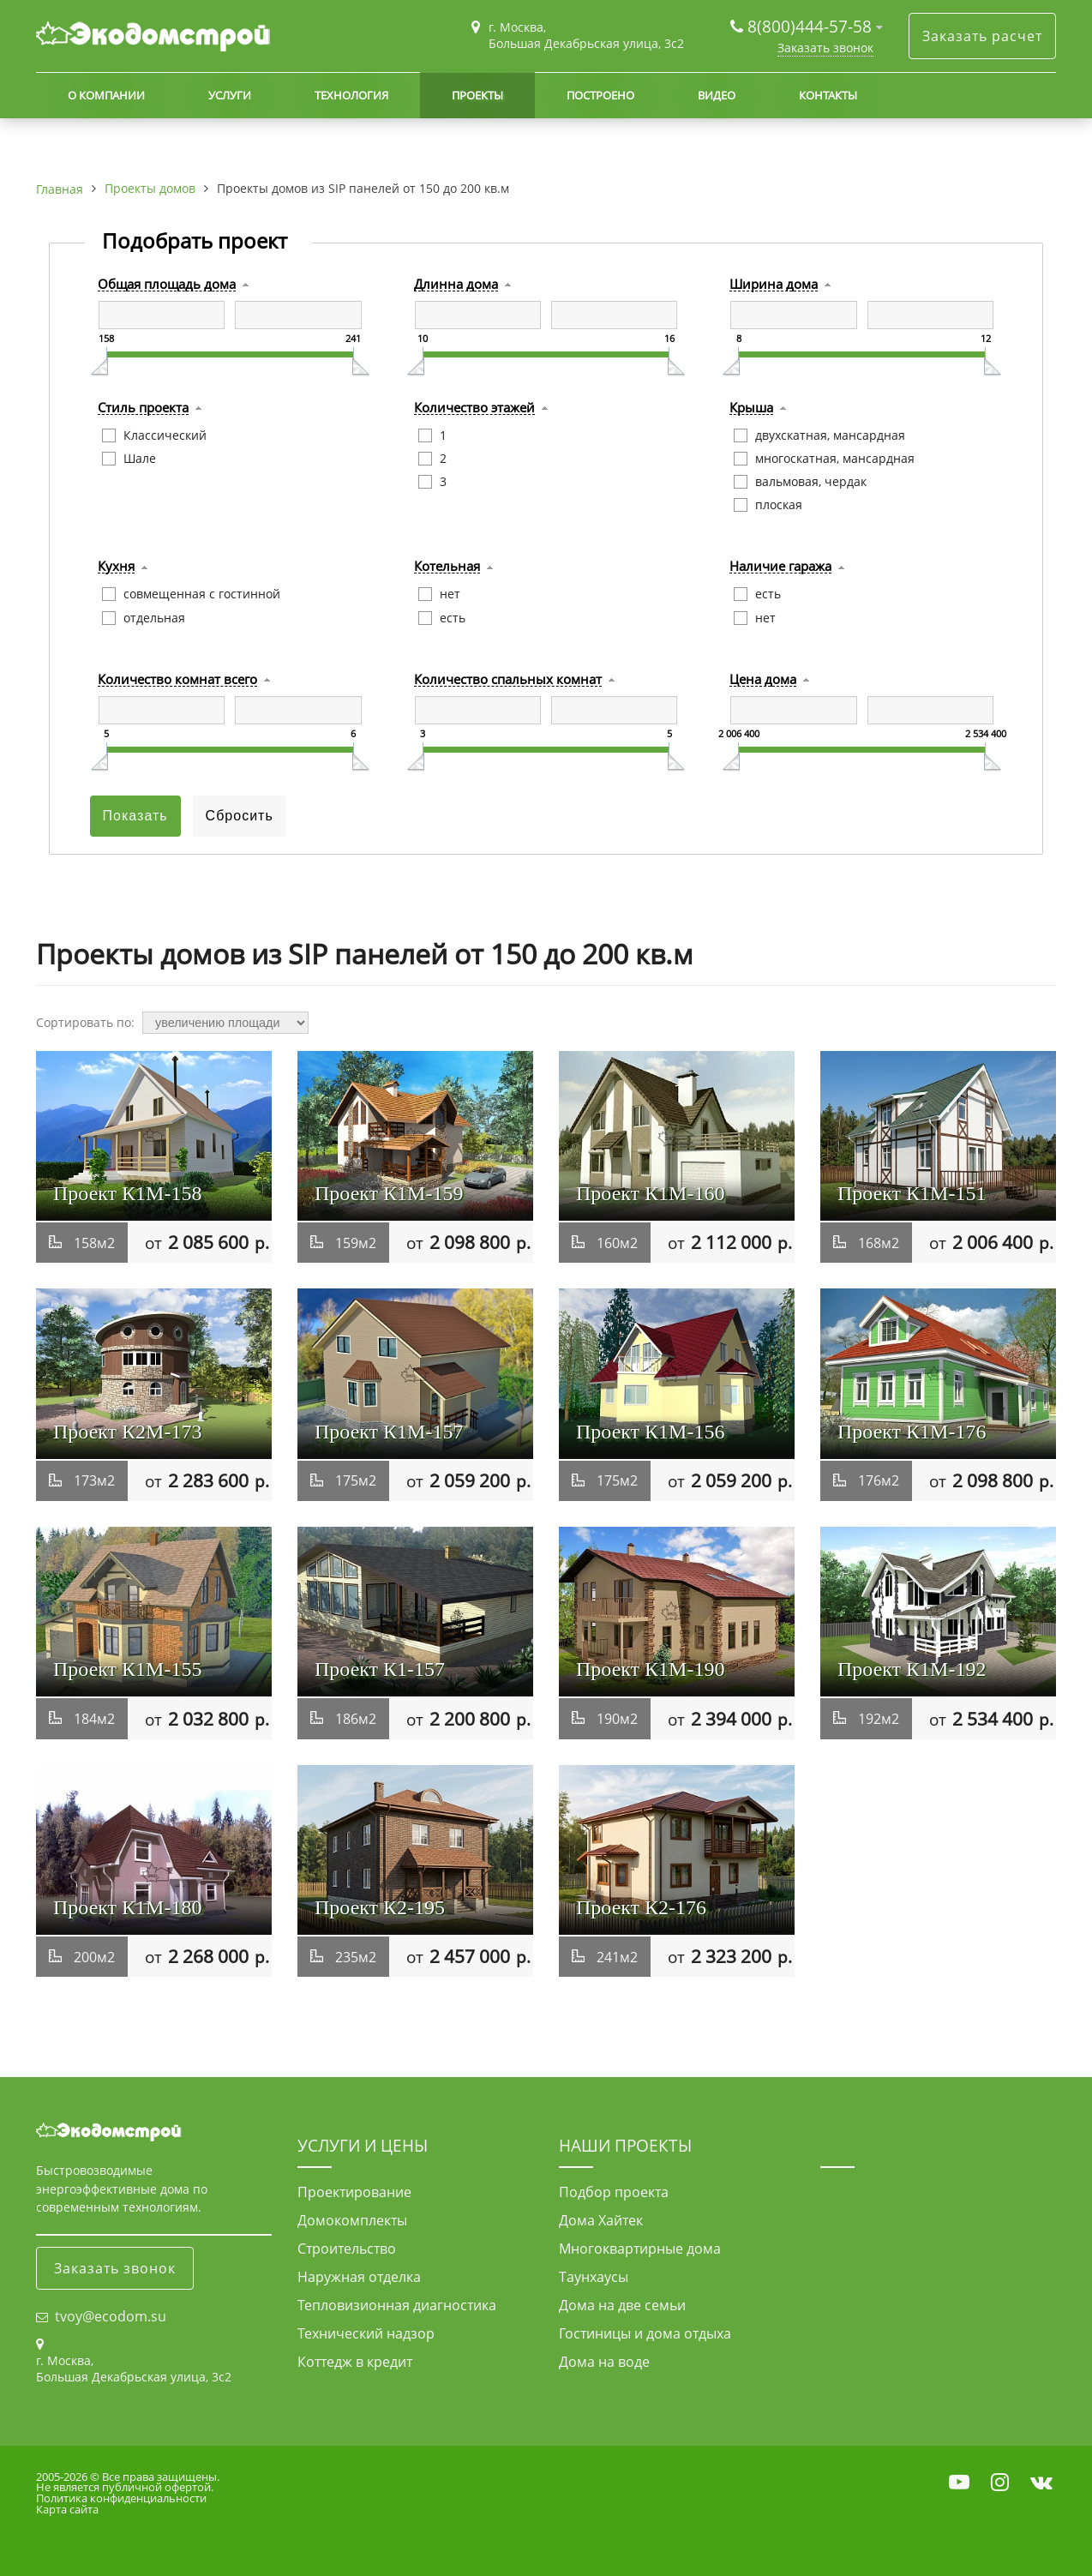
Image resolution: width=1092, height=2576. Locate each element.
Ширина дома (773, 284)
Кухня (116, 566)
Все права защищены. (160, 2476)
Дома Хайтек (601, 2220)
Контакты (828, 95)
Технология (351, 95)
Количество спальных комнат (508, 680)
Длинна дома (456, 284)
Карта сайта (67, 2509)
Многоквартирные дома (640, 2248)
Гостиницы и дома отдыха (645, 2333)
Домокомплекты (352, 2220)
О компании (106, 95)
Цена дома (762, 680)
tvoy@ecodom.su (110, 2316)
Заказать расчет (982, 36)
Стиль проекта (143, 408)
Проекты (477, 95)
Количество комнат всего (177, 680)
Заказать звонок (825, 47)
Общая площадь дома (167, 284)
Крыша (751, 408)
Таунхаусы (593, 2277)
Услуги (229, 95)
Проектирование (354, 2192)
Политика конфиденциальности (121, 2498)
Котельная (447, 566)
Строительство (346, 2248)
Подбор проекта (614, 2192)
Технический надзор (366, 2333)
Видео (716, 95)
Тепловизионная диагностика (396, 2305)
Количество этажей (474, 408)
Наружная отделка (359, 2277)
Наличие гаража (780, 566)
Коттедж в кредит (354, 2362)
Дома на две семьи (622, 2305)
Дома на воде (604, 2362)
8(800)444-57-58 (811, 26)
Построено (600, 95)
